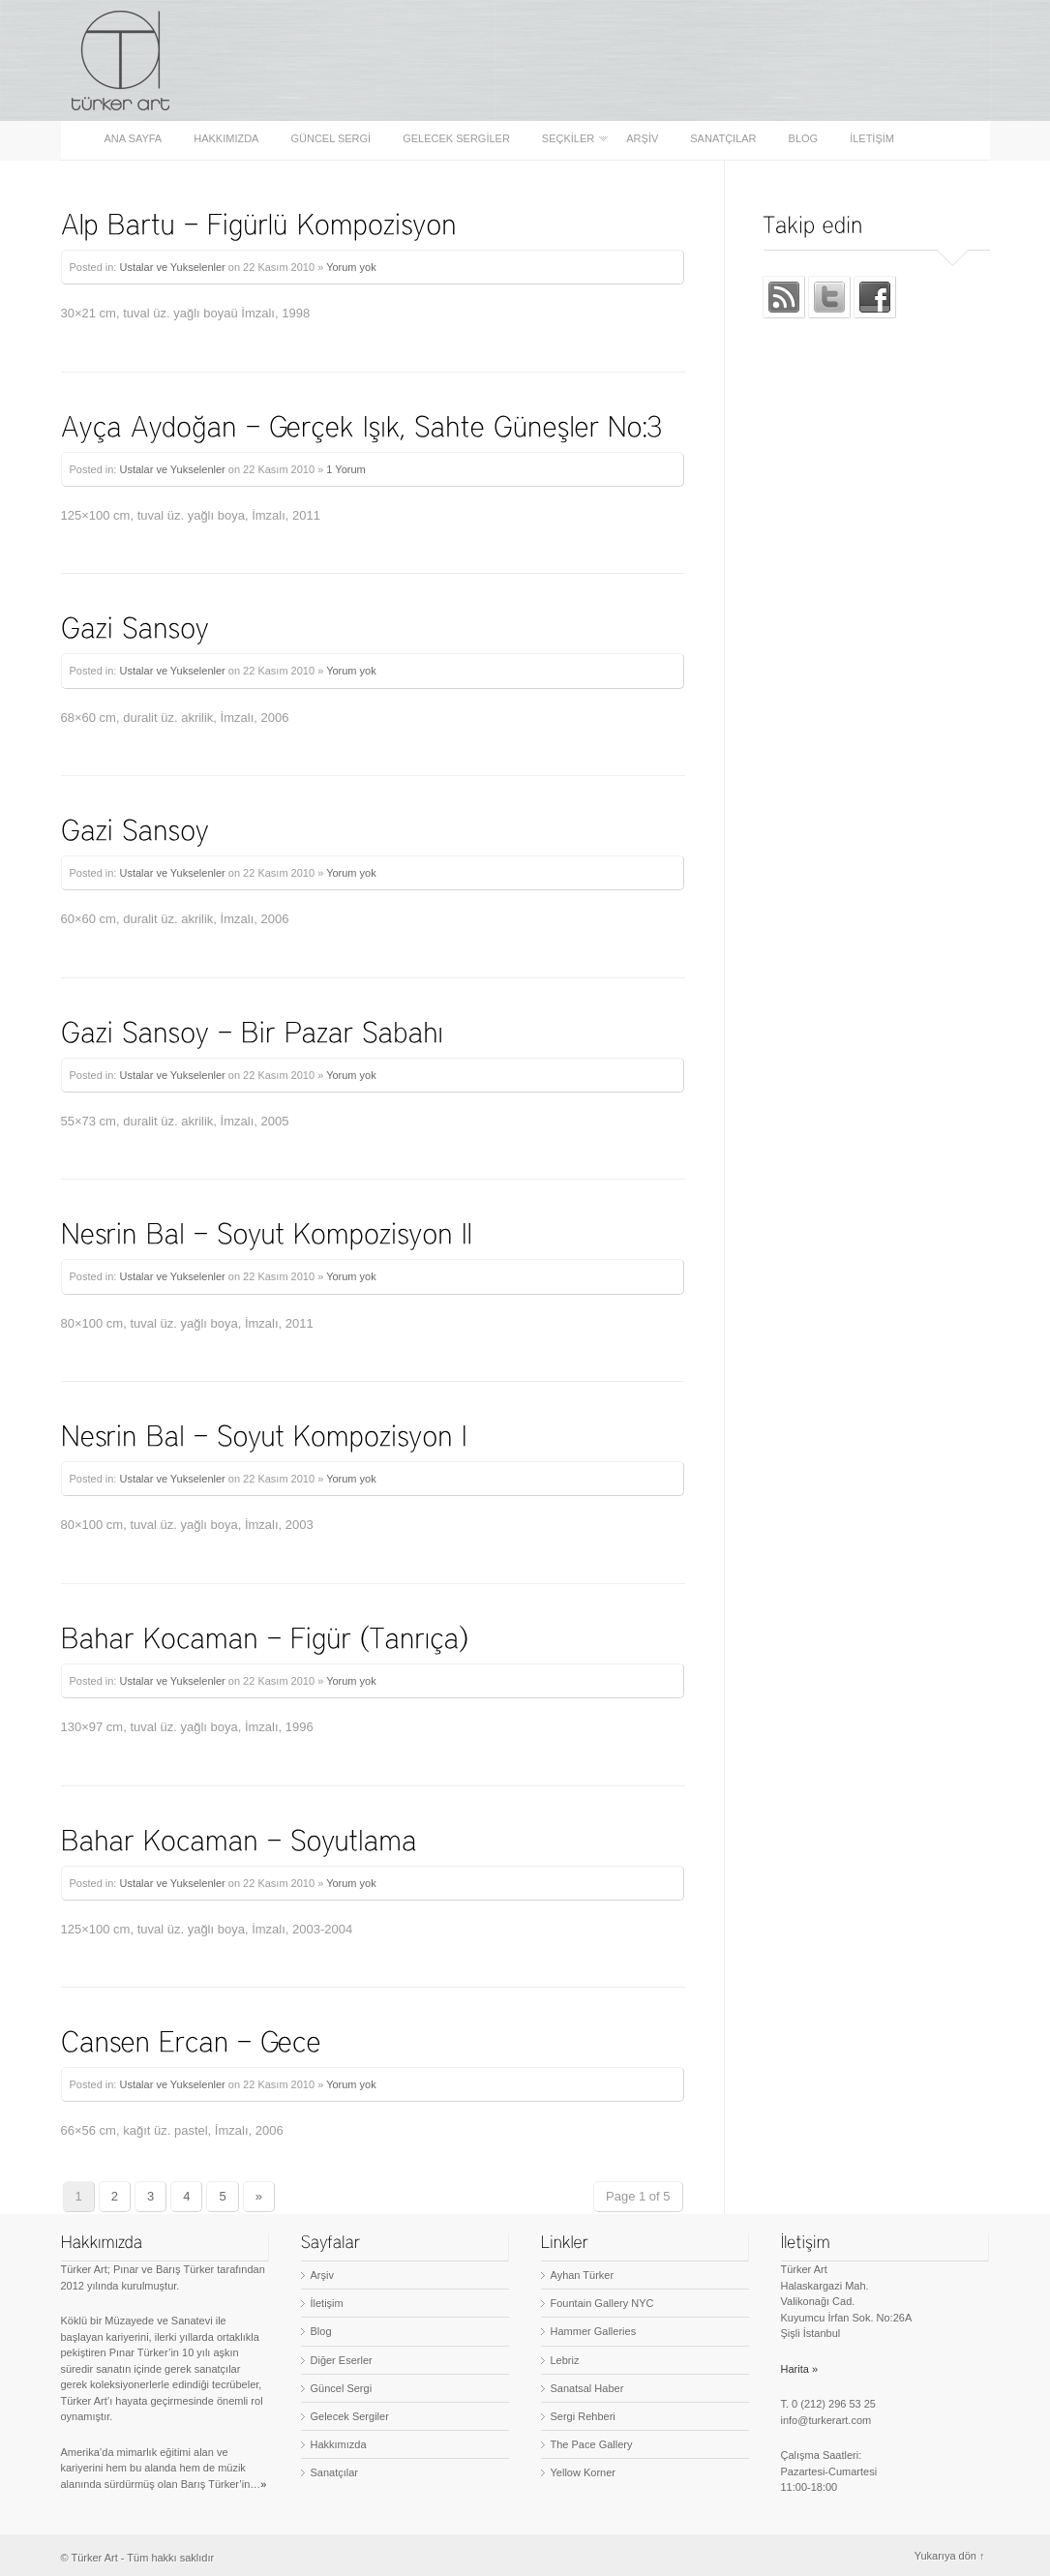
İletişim (872, 139)
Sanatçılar (723, 139)
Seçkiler (569, 139)
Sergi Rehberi (583, 2416)
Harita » (800, 2369)
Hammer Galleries (594, 2331)
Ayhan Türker (583, 2275)
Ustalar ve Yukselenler (172, 267)
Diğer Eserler (342, 2360)
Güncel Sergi (330, 139)
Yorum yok (351, 267)
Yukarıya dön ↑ (950, 2555)
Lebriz (565, 2360)
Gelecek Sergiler (456, 139)
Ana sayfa (134, 139)
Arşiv (642, 139)
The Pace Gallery (592, 2444)
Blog (804, 139)
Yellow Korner (583, 2472)
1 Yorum (345, 469)
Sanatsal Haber (587, 2388)
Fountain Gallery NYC (602, 2303)
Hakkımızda (226, 139)
